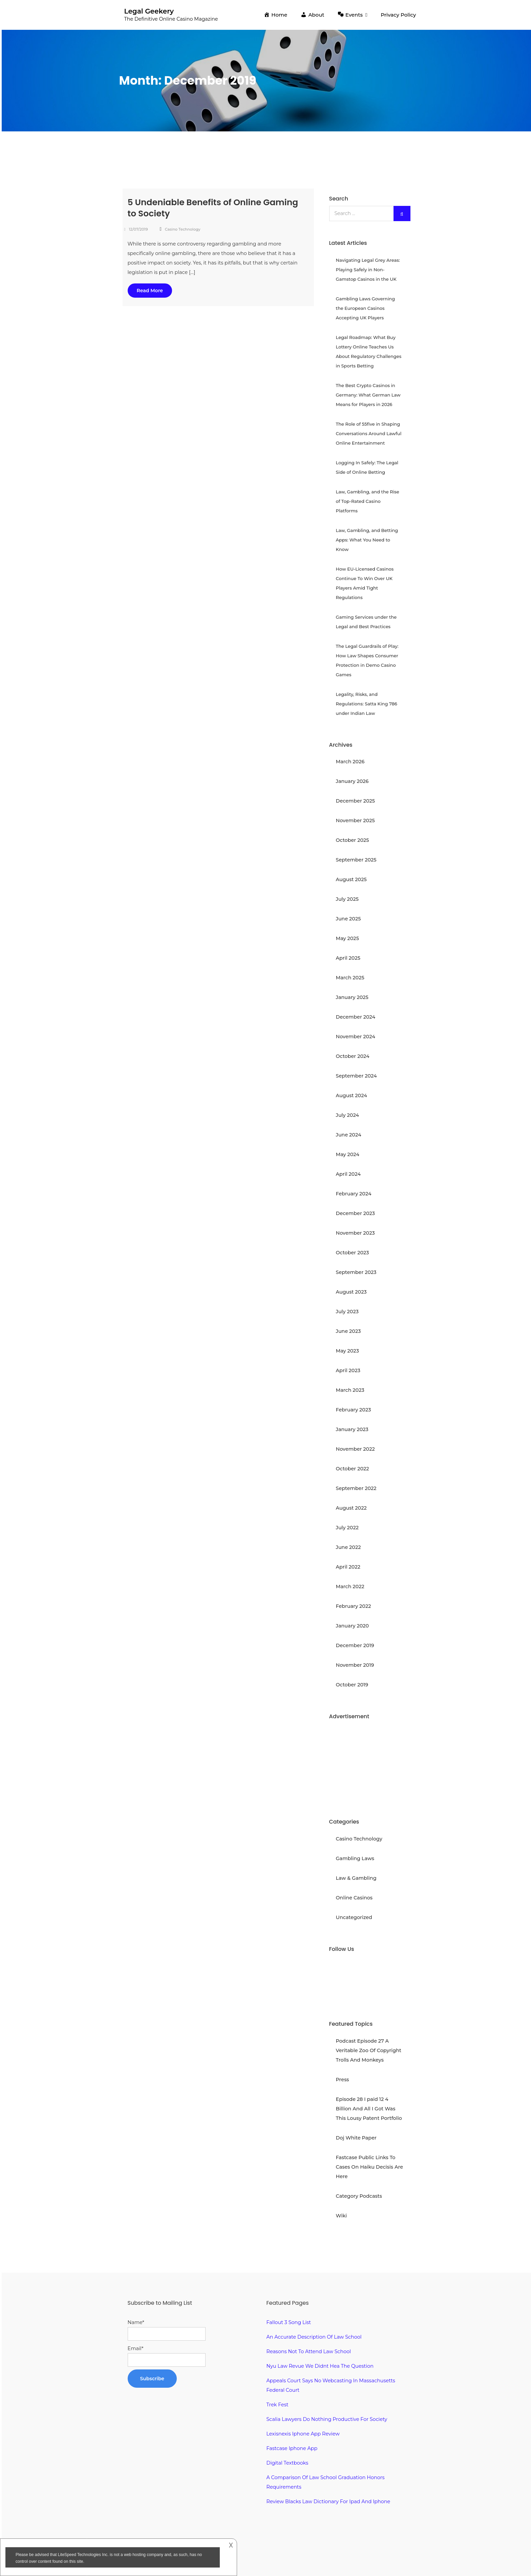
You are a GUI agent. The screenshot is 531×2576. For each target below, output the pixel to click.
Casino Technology (182, 229)
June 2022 (348, 1547)
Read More (150, 291)
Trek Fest (278, 2405)
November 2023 (355, 1233)
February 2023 (353, 1410)
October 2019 (352, 1685)
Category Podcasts (359, 2196)
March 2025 (350, 978)
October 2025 (352, 840)
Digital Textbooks (288, 2463)
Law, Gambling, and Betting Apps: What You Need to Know (367, 540)
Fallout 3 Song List (289, 2322)
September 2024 (356, 1076)
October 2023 (352, 1253)
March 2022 (350, 1586)
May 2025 (347, 938)
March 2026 (350, 762)
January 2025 (352, 997)
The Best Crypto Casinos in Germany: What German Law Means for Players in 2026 (368, 395)
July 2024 (347, 1115)
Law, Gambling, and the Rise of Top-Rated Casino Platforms (367, 501)
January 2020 (352, 1626)
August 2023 (351, 1292)
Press (342, 2080)
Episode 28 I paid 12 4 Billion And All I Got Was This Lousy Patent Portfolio (369, 2108)
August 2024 (351, 1095)
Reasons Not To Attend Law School (309, 2351)
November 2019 (355, 1665)
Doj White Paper (356, 2138)
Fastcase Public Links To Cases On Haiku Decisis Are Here (369, 2166)
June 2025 (348, 919)
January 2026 (352, 781)
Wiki (341, 2216)
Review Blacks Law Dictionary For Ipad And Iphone (328, 2501)
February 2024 (353, 1194)
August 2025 (351, 879)
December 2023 (355, 1213)
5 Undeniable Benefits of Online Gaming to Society (213, 207)
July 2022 (347, 1528)
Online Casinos (354, 1898)
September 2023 (356, 1272)
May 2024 (348, 1154)
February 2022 (353, 1606)
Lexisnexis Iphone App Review (303, 2434)
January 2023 (352, 1429)
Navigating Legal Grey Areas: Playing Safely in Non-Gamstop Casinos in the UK (368, 269)
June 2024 (348, 1135)
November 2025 (355, 820)
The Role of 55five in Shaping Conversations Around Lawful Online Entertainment (369, 433)
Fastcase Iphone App (292, 2448)
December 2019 (355, 1645)
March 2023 (350, 1390)
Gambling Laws (355, 1858)
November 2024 (355, 1037)
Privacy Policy (398, 15)
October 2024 (352, 1056)
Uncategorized (354, 1917)
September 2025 (356, 860)
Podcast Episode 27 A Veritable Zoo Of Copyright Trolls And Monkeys (369, 2050)
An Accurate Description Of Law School (314, 2337)
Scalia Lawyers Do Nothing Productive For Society (327, 2419)
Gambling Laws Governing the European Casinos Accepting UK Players (365, 308)
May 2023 (347, 1351)
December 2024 (356, 1017)
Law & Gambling (356, 1878)
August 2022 (351, 1508)
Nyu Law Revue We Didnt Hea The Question (320, 2366)
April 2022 (348, 1567)
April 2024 (348, 1174)
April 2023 (348, 1370)
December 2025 (355, 801)
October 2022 (352, 1469)
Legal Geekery (149, 11)
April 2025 (348, 958)
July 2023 (347, 1311)
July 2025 (347, 899)
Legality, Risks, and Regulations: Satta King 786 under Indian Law (366, 703)
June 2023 (348, 1331)
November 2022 (355, 1449)
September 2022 (356, 1488)
